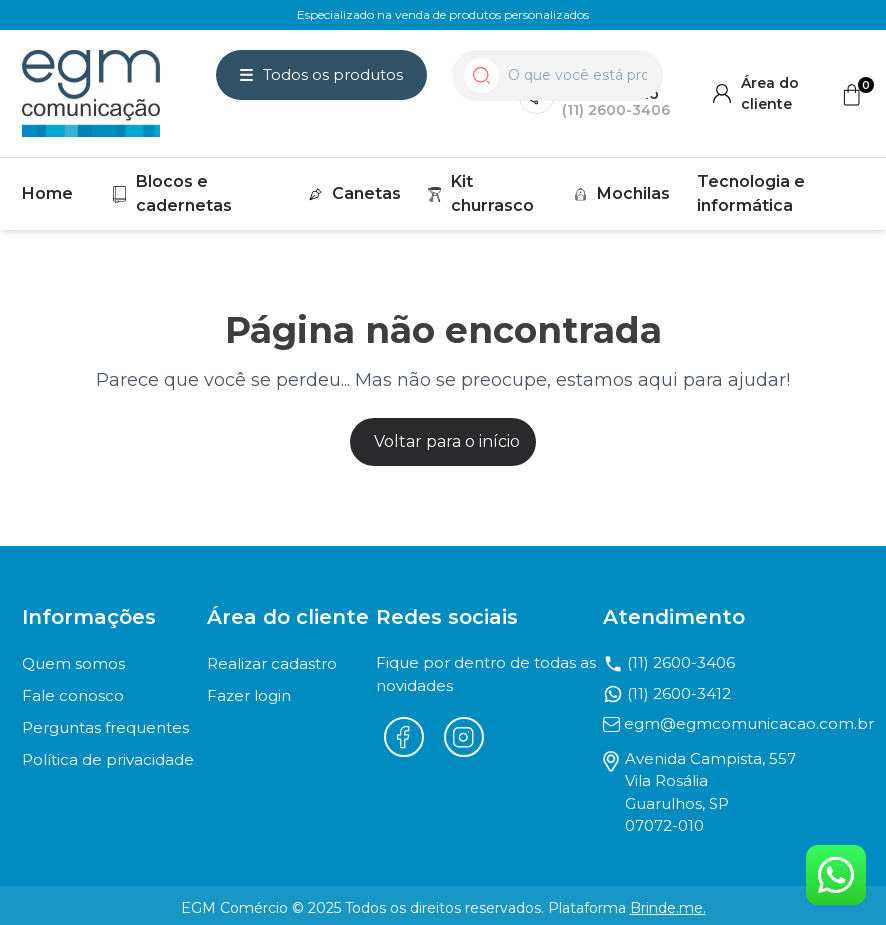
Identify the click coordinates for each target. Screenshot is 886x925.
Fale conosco (73, 695)
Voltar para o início (447, 441)
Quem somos (73, 663)
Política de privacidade (108, 759)
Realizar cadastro (272, 663)
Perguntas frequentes (105, 727)
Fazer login (249, 695)
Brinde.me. (668, 908)
